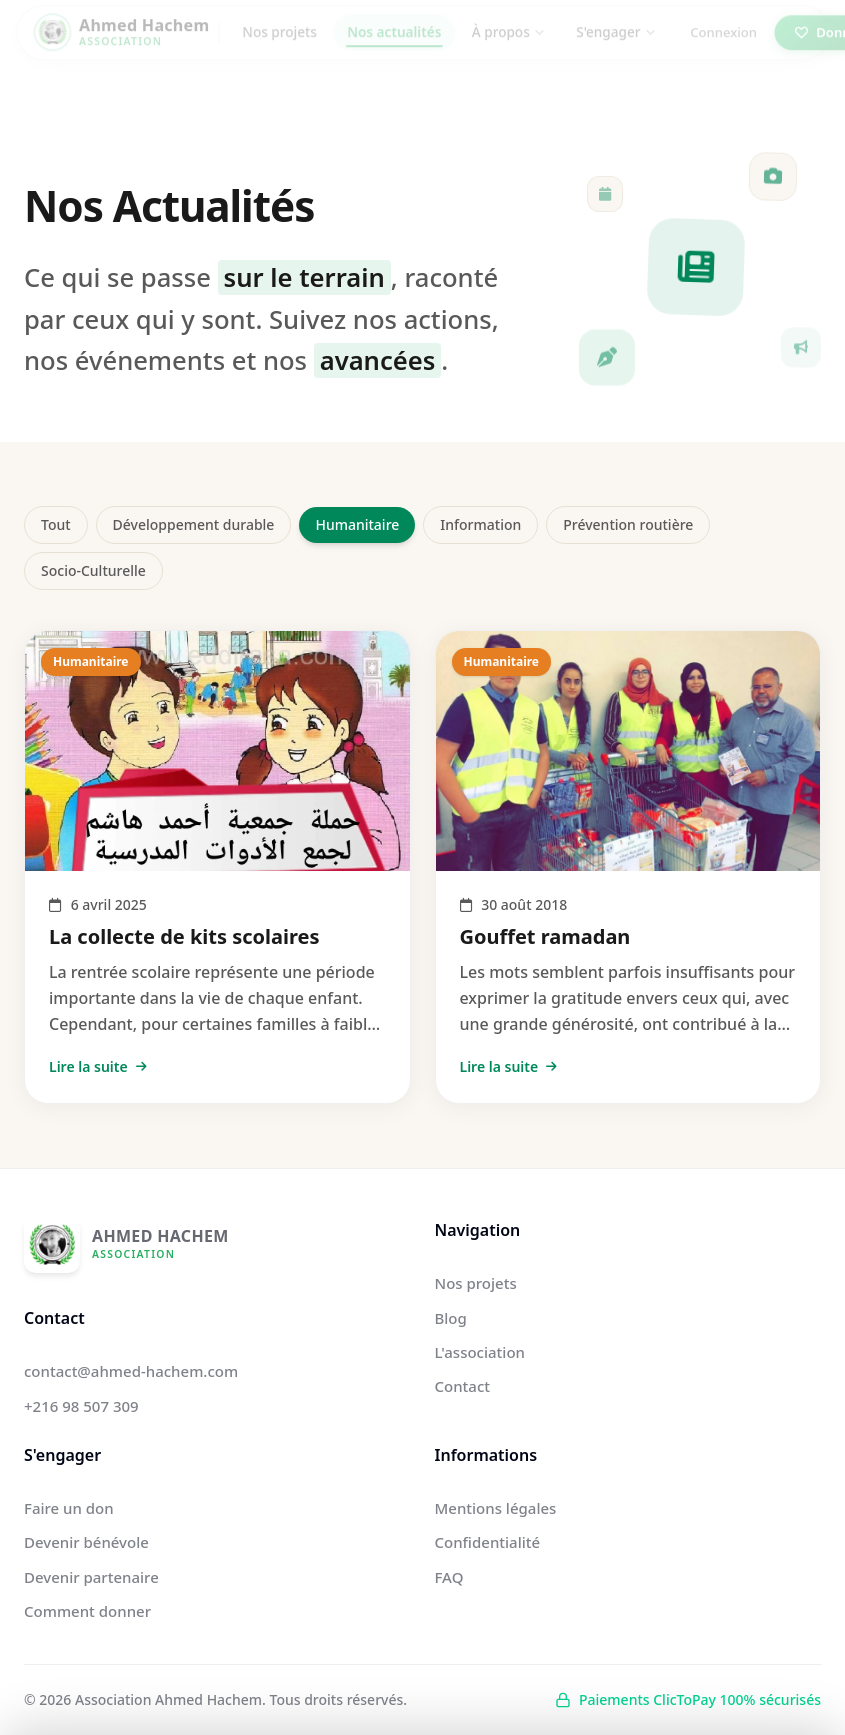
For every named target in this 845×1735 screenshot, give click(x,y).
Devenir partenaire (91, 1577)
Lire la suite (98, 1066)
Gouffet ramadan (545, 936)
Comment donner (87, 1611)
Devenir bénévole (86, 1542)
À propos (509, 45)
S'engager (616, 45)
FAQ (449, 1577)
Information (480, 524)
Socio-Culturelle (93, 570)
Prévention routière (628, 524)
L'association (480, 1352)
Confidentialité (488, 1542)
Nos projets (279, 45)
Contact (463, 1386)
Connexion (723, 46)
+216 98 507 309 (81, 1406)
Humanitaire (357, 524)
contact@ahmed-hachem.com (131, 1371)
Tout (56, 524)
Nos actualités (394, 45)
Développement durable (194, 524)
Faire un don (69, 1508)
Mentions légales (496, 1508)
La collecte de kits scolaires (184, 936)
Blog (451, 1318)
